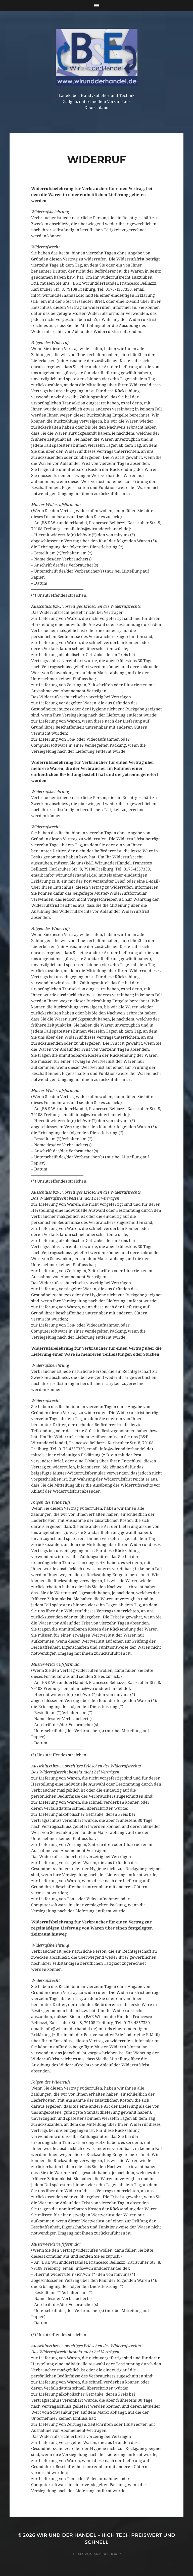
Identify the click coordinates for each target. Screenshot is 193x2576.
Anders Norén (107, 2554)
